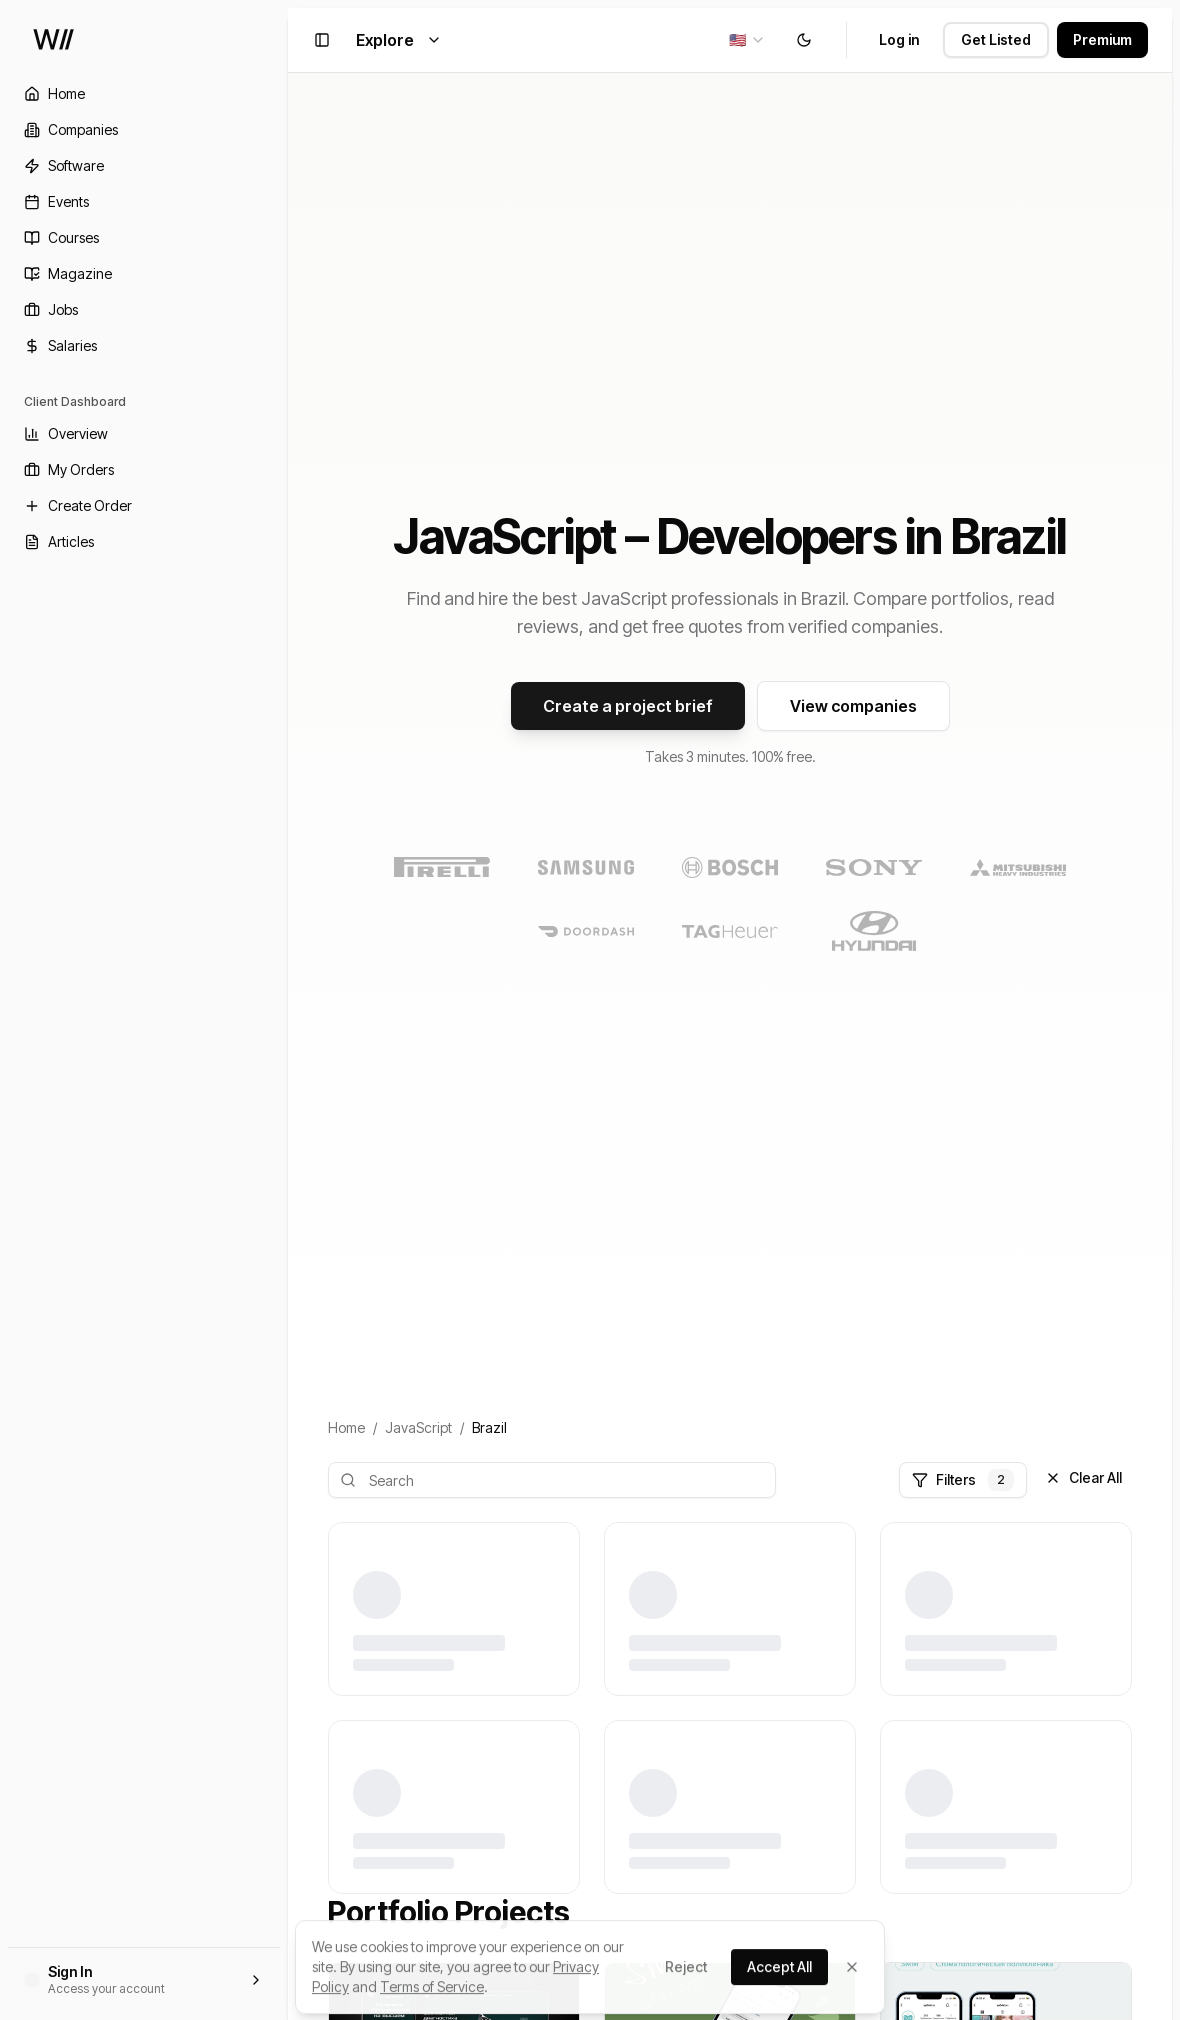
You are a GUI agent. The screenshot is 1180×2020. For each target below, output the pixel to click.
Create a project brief (628, 706)
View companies (853, 706)
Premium (1102, 39)
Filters (963, 1480)
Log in (899, 39)
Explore (399, 40)
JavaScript (418, 1427)
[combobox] (747, 40)
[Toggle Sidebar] (288, 1010)
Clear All (1083, 1477)
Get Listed (996, 39)
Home (346, 1427)
